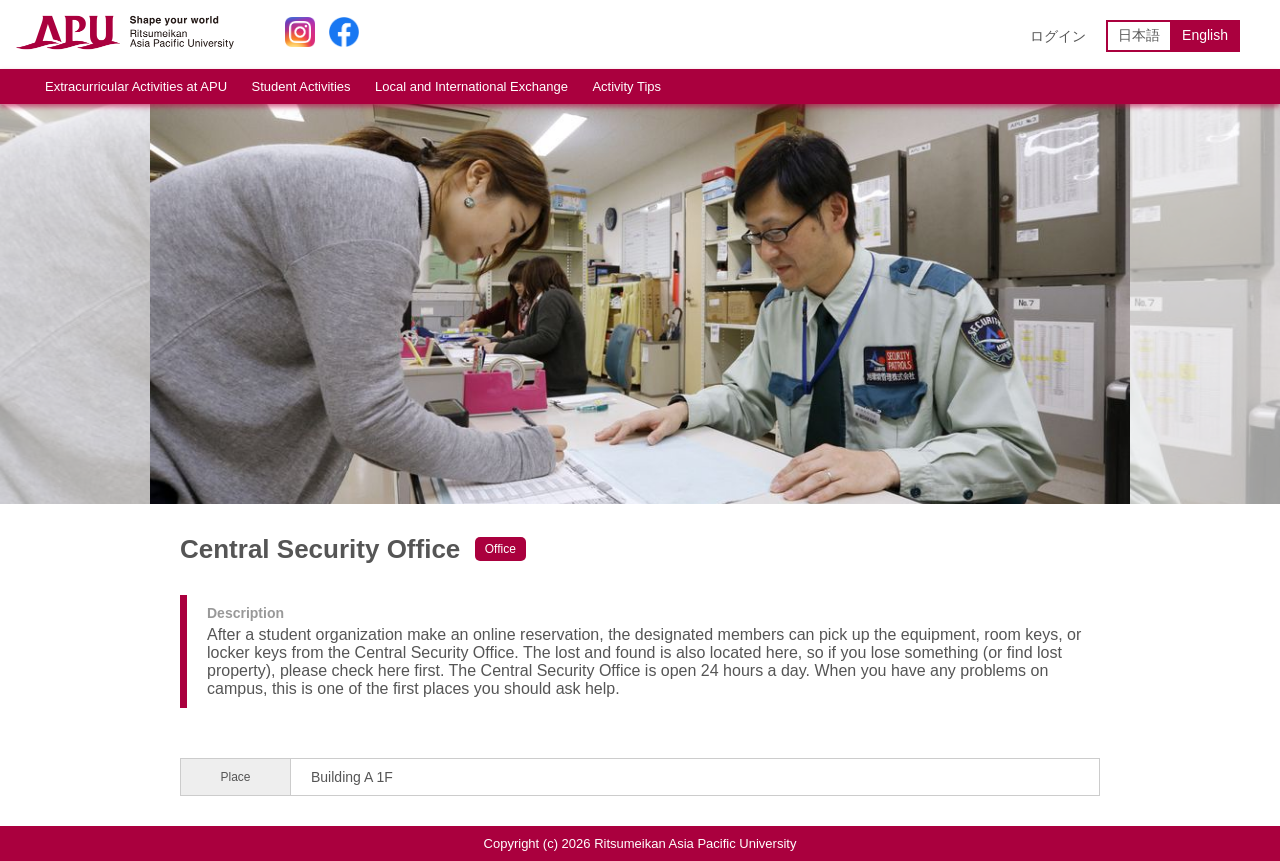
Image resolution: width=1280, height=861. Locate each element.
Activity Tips (626, 86)
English (1205, 35)
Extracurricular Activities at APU (136, 86)
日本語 (1139, 35)
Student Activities (301, 86)
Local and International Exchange (471, 86)
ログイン (1058, 36)
